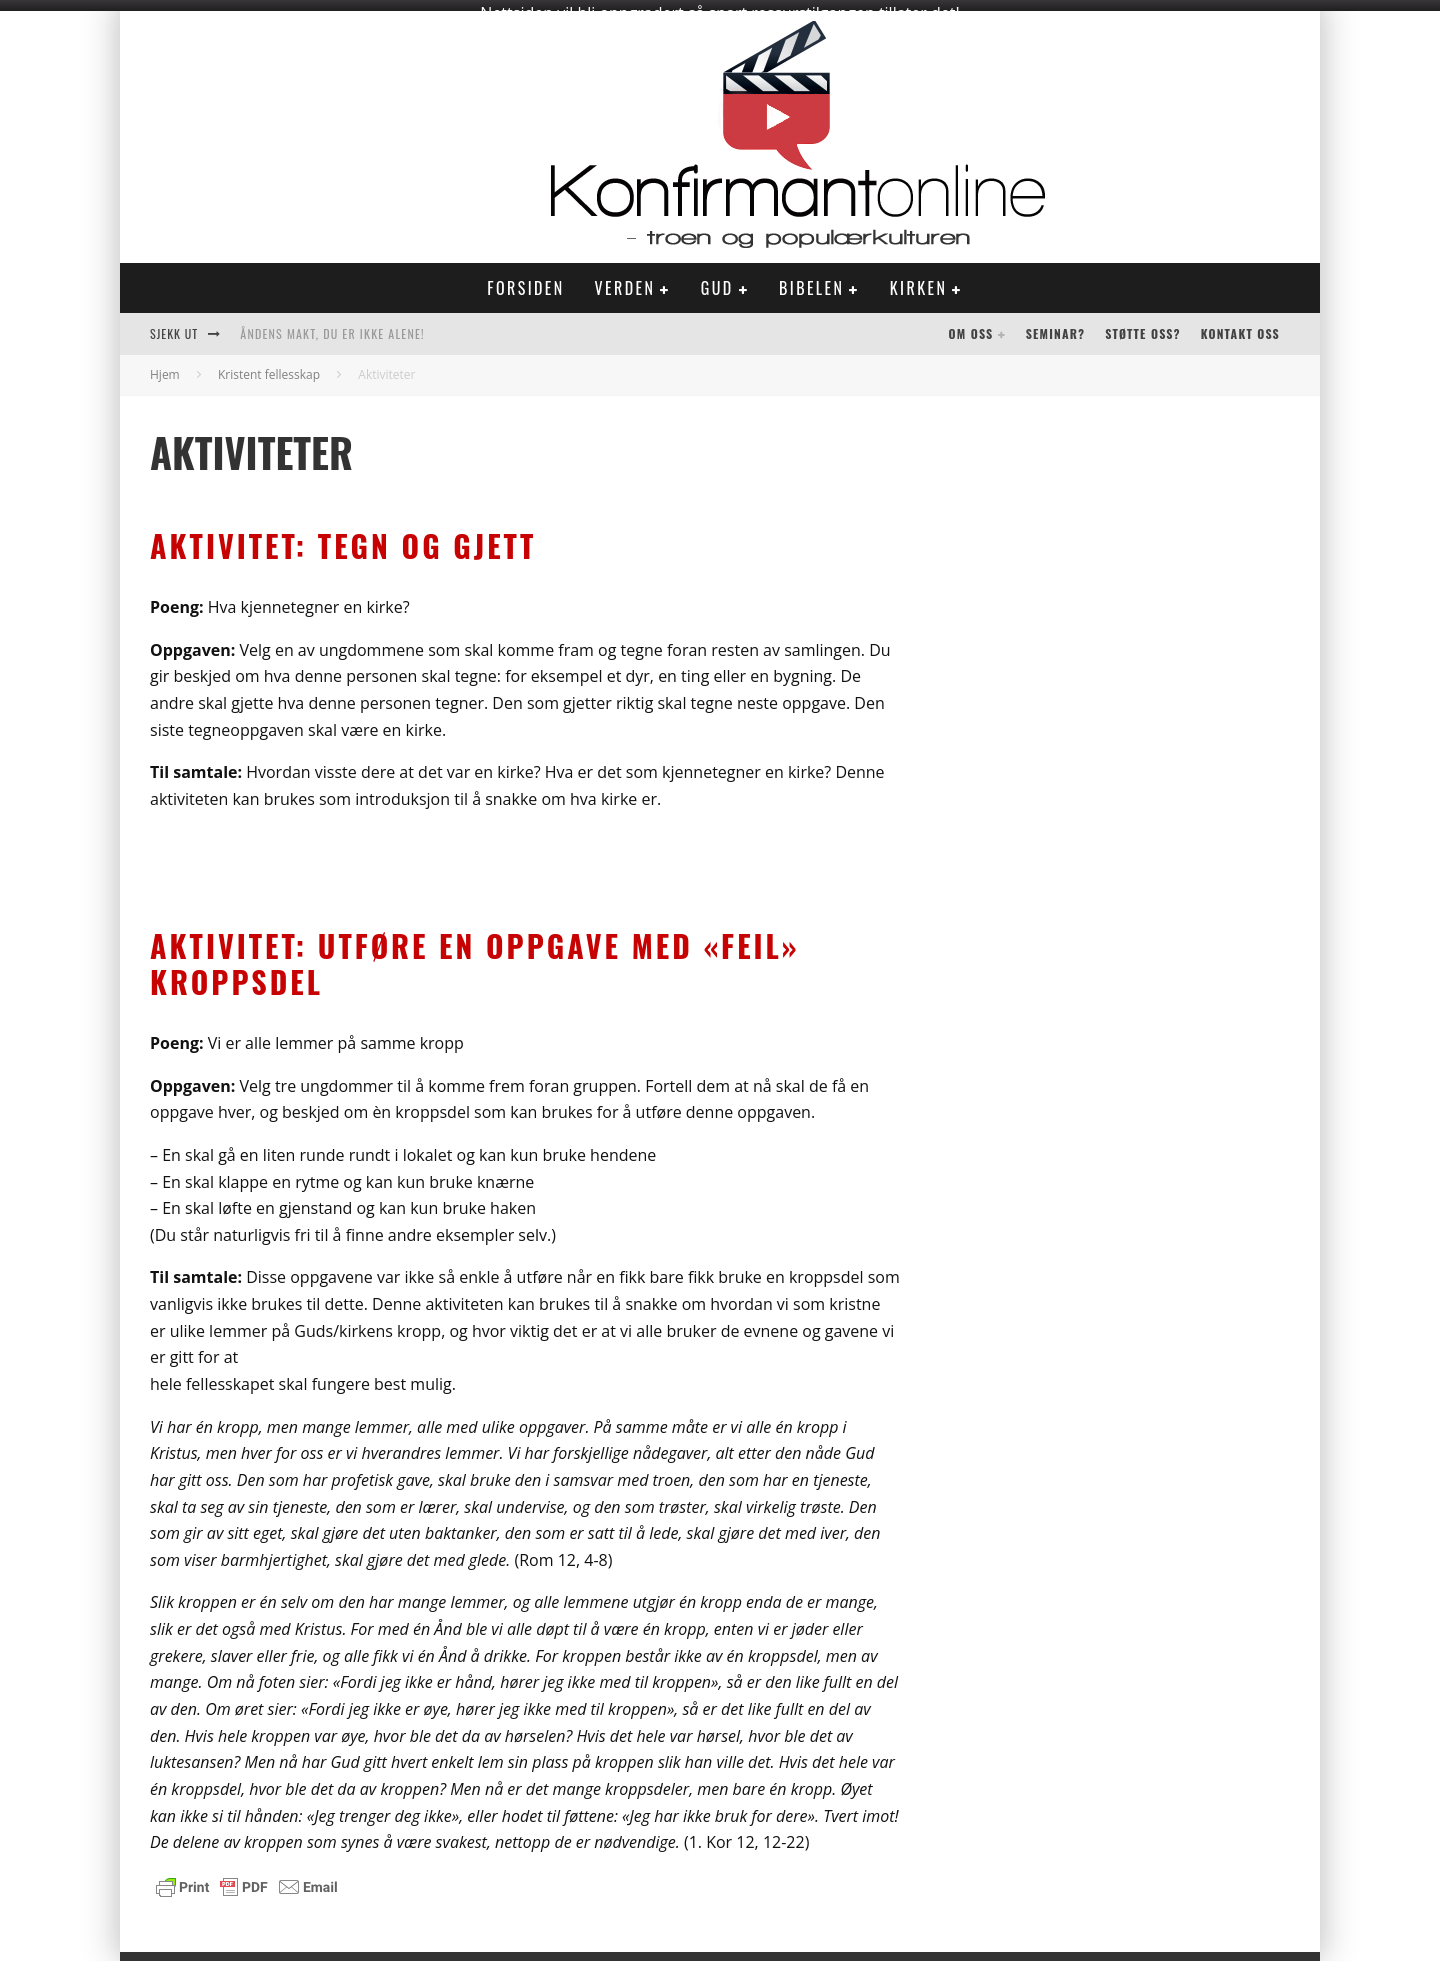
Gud (717, 279)
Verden (625, 279)
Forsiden (525, 279)
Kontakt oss (1240, 324)
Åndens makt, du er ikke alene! (332, 324)
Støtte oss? (1142, 324)
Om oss (971, 324)
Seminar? (1056, 324)
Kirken (918, 279)
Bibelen (811, 279)
